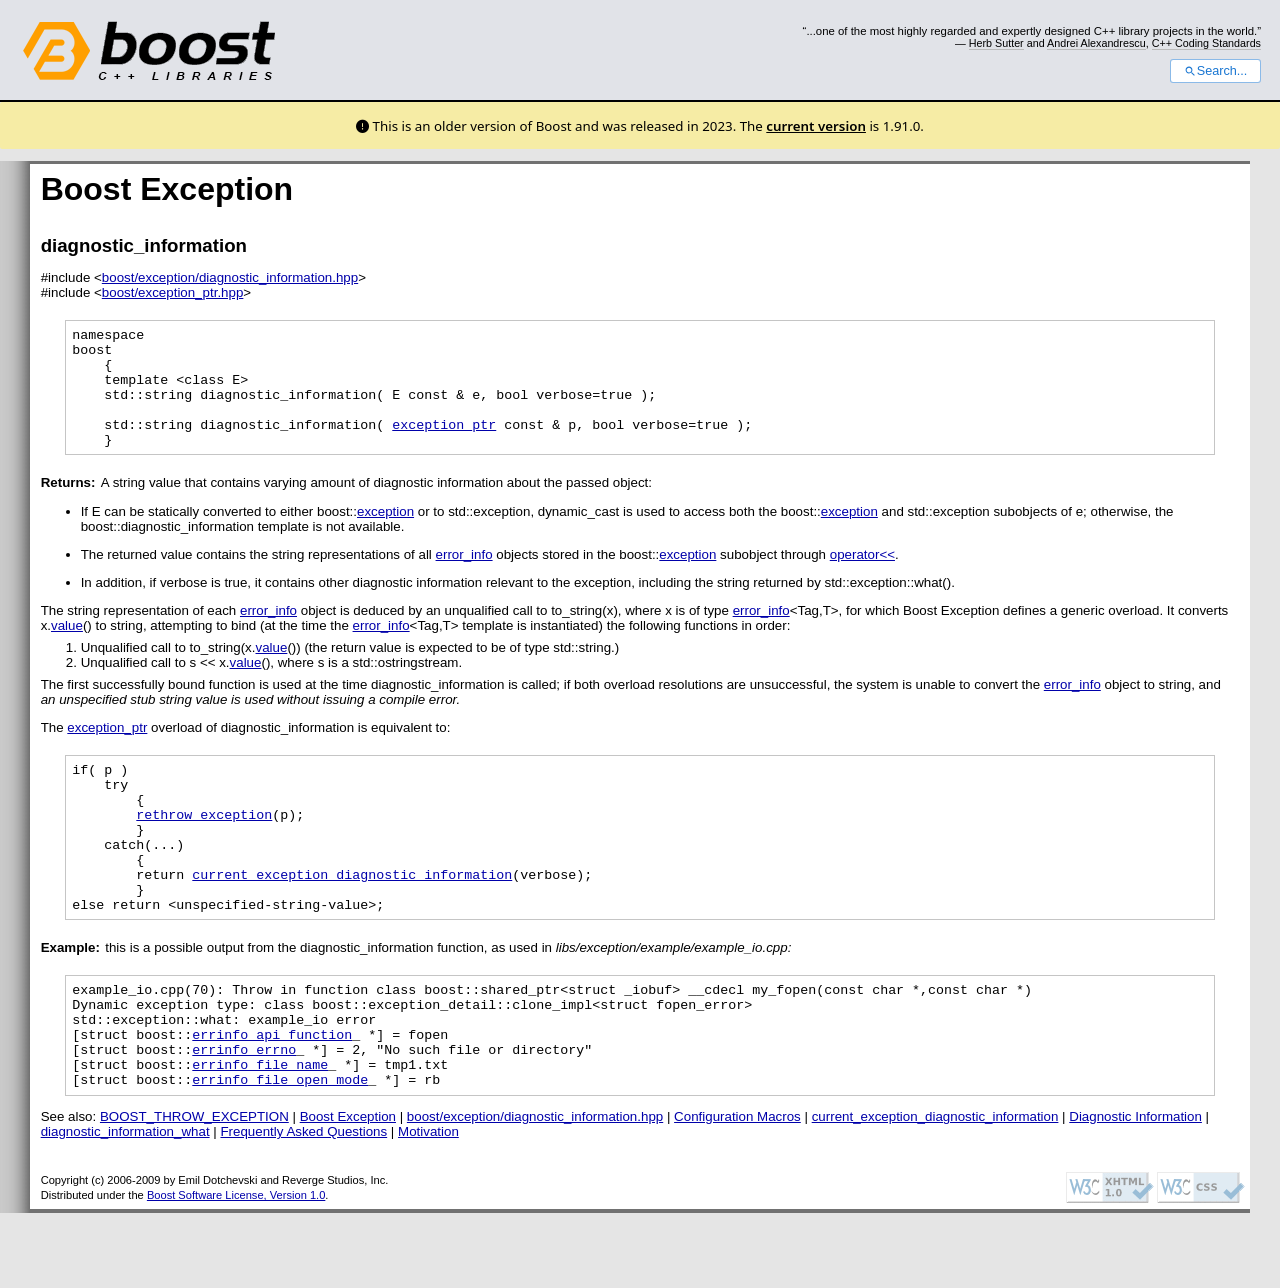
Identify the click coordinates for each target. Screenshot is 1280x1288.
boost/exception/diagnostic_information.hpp (230, 277)
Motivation (428, 1206)
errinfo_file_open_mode (280, 1154)
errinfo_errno (244, 1118)
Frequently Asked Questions (303, 1206)
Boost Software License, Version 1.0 (236, 1270)
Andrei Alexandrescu (1096, 43)
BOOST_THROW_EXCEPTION (194, 1191)
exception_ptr (444, 445)
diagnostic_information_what (125, 1206)
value (67, 649)
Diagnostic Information (1135, 1191)
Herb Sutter (996, 43)
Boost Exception (348, 1191)
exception (385, 535)
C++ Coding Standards (1206, 43)
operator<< (862, 578)
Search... (1215, 71)
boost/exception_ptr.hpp (173, 292)
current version (816, 126)
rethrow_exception (204, 850)
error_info (464, 578)
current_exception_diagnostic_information (352, 922)
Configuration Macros (737, 1191)
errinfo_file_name (260, 1136)
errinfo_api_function (272, 1100)
